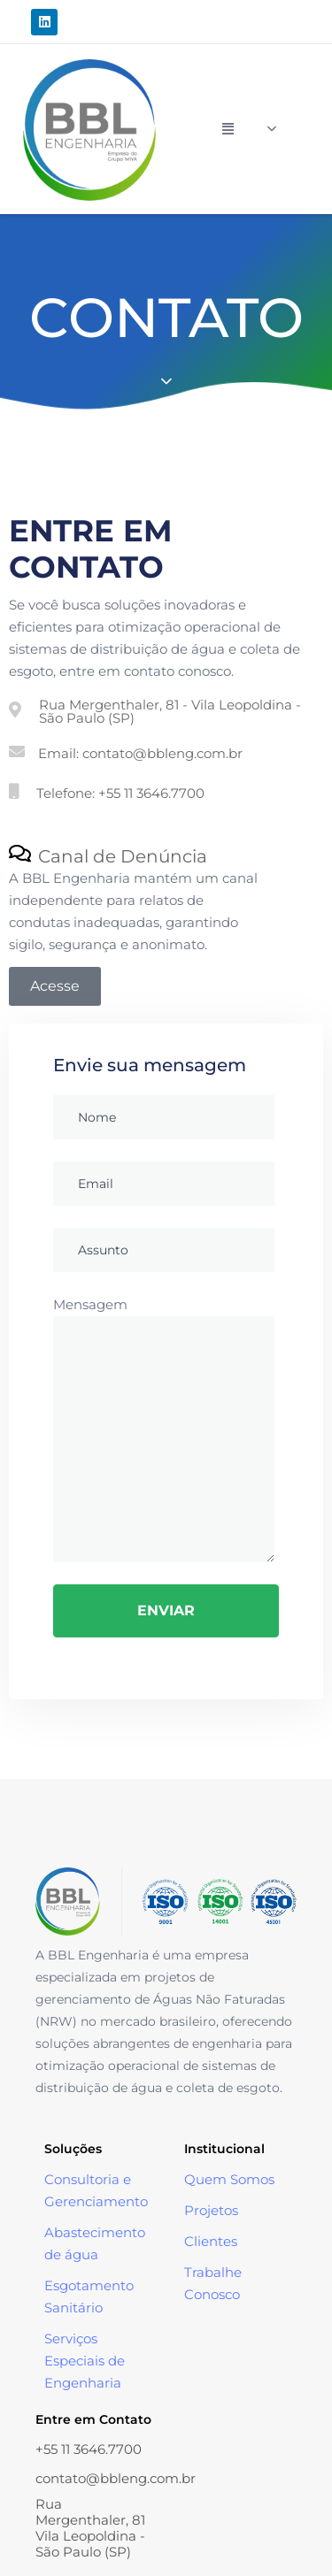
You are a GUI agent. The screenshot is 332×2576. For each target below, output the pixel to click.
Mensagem (163, 1429)
